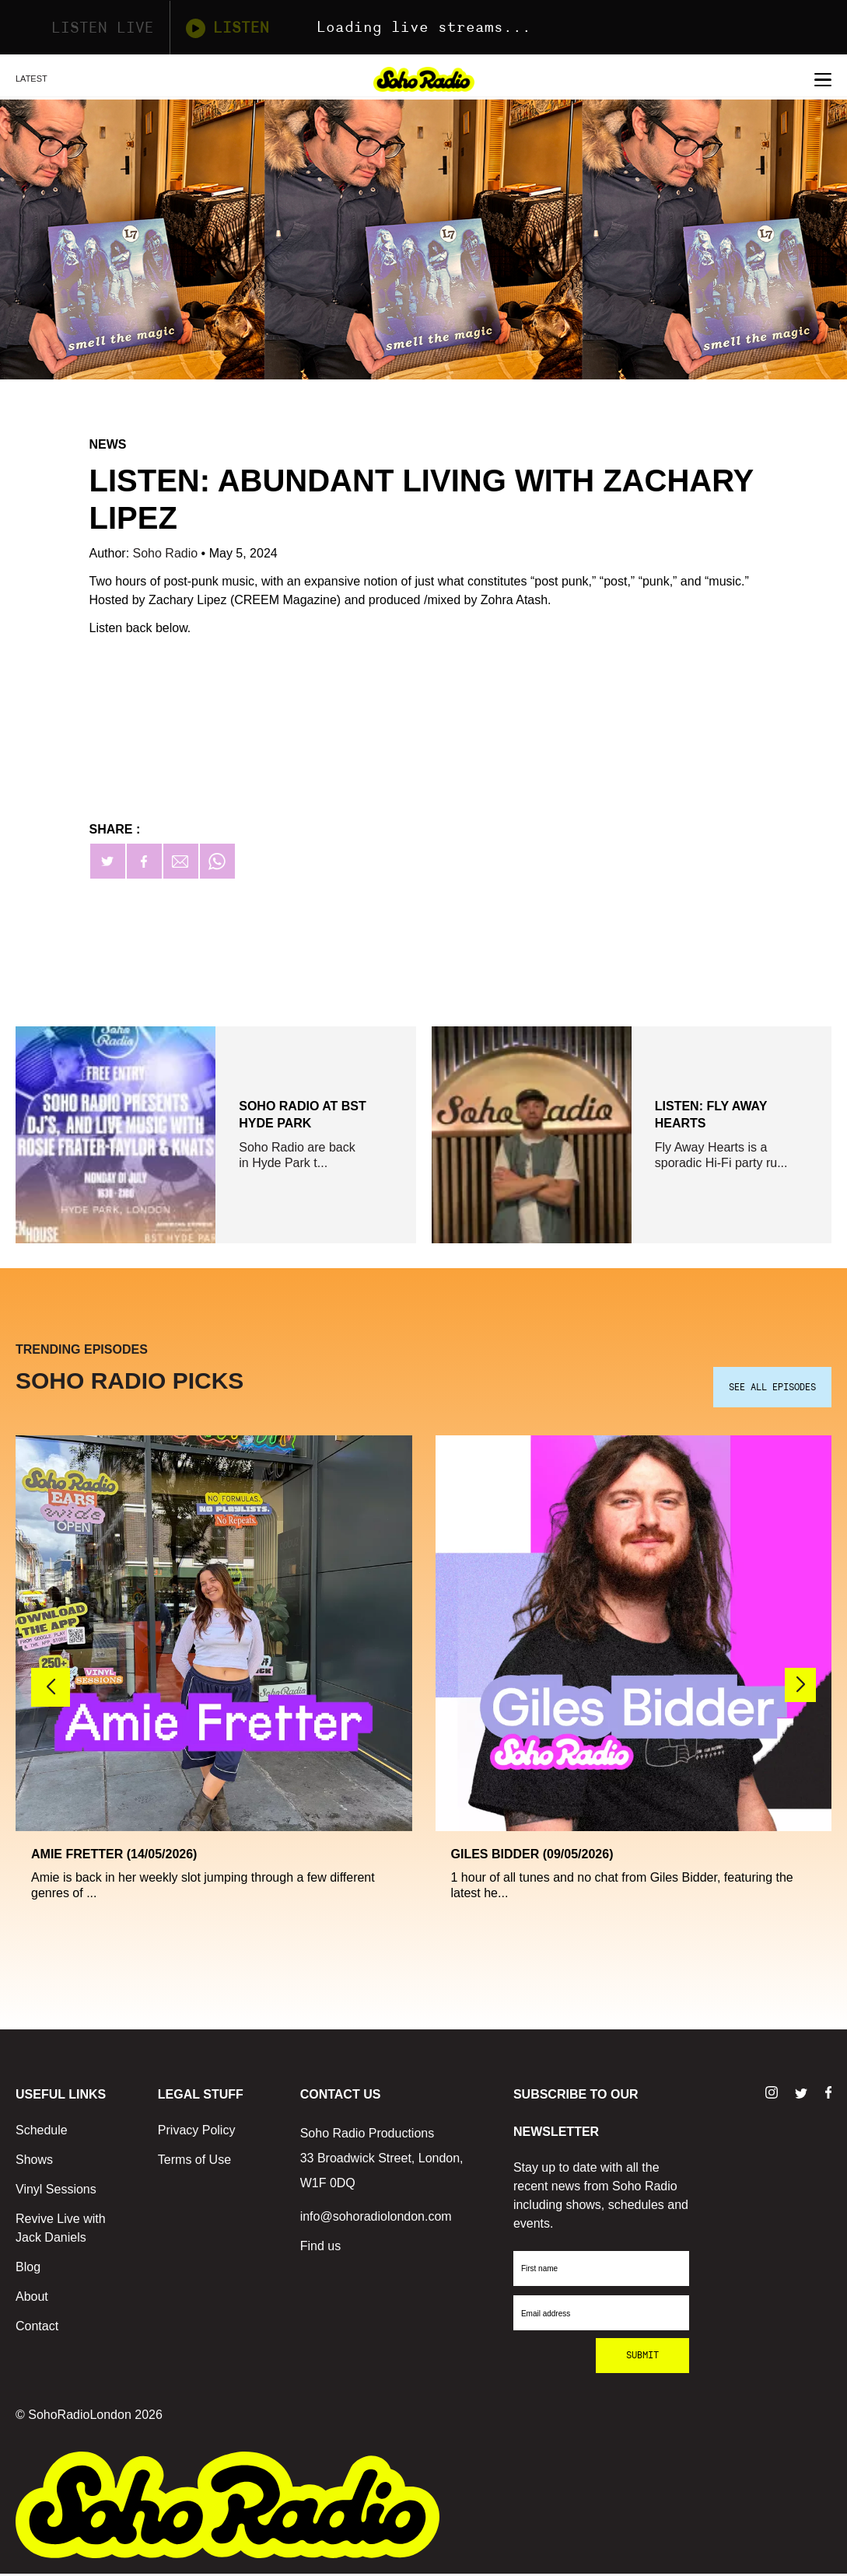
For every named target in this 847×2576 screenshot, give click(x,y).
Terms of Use (194, 2162)
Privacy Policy (197, 2132)
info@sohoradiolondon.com (376, 2218)
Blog (28, 2269)
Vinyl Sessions (56, 2191)
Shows (34, 2162)
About (32, 2298)
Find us (320, 2248)
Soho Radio (167, 553)
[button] (800, 1686)
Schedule (42, 2132)
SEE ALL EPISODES (772, 1388)
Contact (37, 2328)
